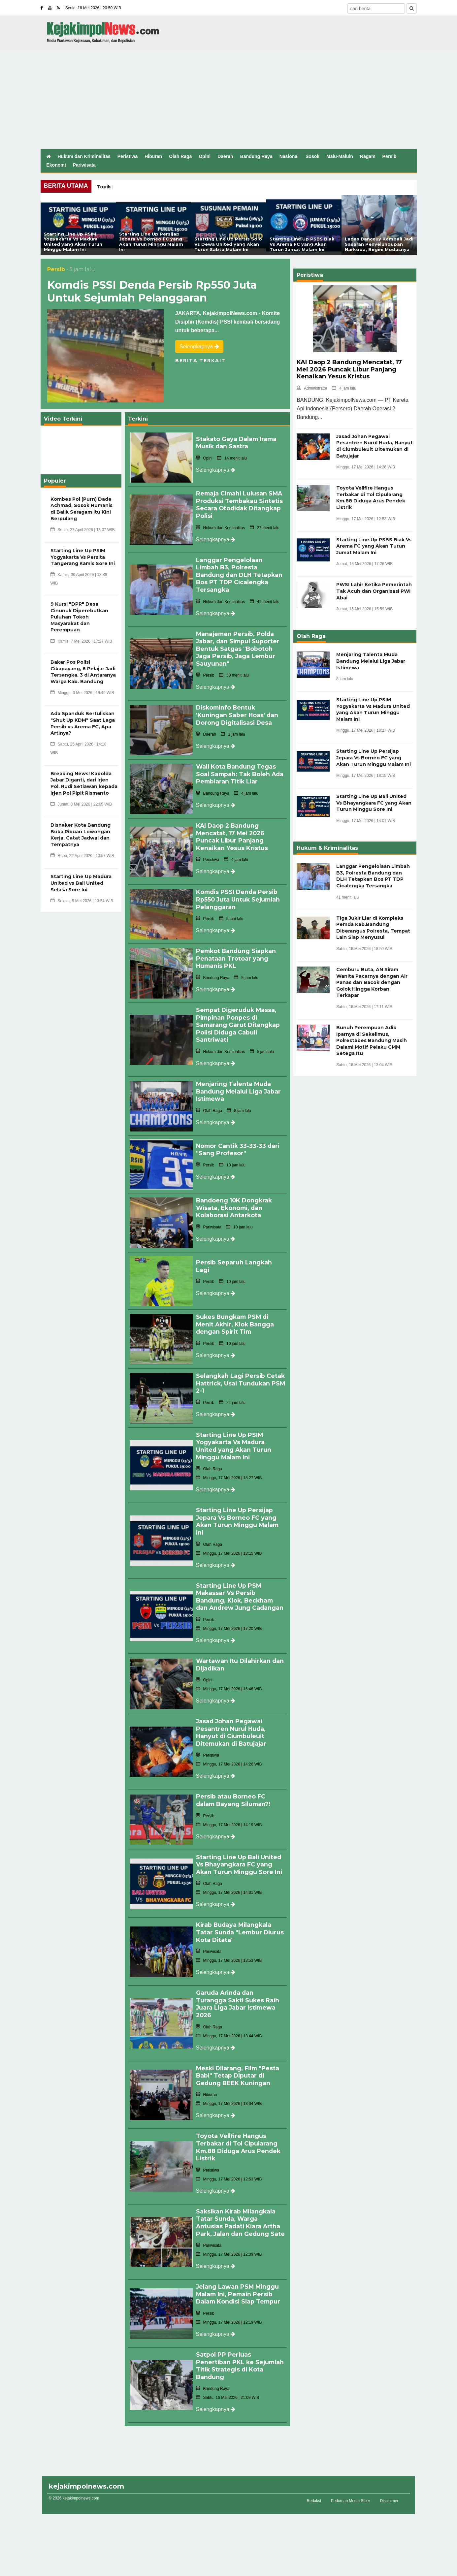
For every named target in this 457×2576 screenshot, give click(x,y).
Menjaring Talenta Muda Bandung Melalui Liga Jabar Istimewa (239, 1079)
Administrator (312, 388)
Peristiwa (127, 156)
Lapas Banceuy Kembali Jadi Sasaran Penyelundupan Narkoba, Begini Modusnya (379, 244)
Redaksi (314, 2476)
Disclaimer (389, 2476)
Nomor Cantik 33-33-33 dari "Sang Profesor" (239, 1137)
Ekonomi (56, 165)
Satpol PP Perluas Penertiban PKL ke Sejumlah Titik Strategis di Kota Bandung (238, 2342)
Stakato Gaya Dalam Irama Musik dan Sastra (237, 442)
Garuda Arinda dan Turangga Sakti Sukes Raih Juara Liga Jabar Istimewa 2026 (238, 1979)
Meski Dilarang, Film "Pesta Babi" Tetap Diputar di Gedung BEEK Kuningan (239, 2049)
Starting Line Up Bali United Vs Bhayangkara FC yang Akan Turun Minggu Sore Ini (240, 1842)
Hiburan (153, 156)
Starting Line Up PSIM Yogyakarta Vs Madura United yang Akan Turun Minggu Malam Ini (73, 241)
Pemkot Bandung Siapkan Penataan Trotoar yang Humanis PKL (237, 949)
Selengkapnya (199, 346)
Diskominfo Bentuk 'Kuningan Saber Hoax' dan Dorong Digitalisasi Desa (237, 709)
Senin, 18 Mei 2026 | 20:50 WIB (93, 8)
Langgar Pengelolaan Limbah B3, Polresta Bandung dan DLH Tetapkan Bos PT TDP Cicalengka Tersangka (240, 572)
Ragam (367, 156)
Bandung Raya (256, 156)
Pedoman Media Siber (350, 2476)
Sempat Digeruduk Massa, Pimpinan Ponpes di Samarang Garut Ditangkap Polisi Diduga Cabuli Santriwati (238, 1014)
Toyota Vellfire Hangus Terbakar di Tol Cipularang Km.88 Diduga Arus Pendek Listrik (239, 2120)
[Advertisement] (229, 99)
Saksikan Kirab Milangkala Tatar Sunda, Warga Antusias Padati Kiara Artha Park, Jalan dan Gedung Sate (239, 2197)
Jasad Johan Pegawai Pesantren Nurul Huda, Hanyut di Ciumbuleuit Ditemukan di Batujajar (233, 1711)
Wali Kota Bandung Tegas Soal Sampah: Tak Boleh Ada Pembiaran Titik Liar (236, 768)
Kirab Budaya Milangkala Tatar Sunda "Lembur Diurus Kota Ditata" (234, 1908)
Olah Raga (180, 156)
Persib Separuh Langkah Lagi (234, 1252)
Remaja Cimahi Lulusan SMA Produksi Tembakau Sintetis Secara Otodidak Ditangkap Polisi (240, 504)
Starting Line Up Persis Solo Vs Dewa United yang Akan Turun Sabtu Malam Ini (228, 244)
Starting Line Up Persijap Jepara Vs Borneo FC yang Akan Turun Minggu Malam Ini (151, 241)
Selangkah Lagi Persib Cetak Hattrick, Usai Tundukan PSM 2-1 (231, 1368)
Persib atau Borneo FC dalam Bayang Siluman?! (234, 1778)
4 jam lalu (344, 388)
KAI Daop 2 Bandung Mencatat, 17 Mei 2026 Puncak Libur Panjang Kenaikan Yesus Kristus (232, 829)
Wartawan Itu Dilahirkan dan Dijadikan (234, 1645)
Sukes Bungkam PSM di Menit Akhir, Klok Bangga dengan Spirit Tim (236, 1310)
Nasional (289, 156)
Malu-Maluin (339, 156)
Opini (205, 156)
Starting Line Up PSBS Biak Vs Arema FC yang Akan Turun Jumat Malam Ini (302, 244)
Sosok (312, 156)
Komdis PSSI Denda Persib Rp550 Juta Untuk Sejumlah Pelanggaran (152, 291)
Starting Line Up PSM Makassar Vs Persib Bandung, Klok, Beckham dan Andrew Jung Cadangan (240, 1578)
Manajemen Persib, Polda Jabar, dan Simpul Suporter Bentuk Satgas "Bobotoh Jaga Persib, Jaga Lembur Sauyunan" (238, 645)
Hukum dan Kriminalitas (84, 156)
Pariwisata (84, 165)
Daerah (225, 156)
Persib (389, 156)
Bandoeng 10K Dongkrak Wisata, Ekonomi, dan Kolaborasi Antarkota (235, 1194)
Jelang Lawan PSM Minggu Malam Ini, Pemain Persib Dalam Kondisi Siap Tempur (239, 2271)
